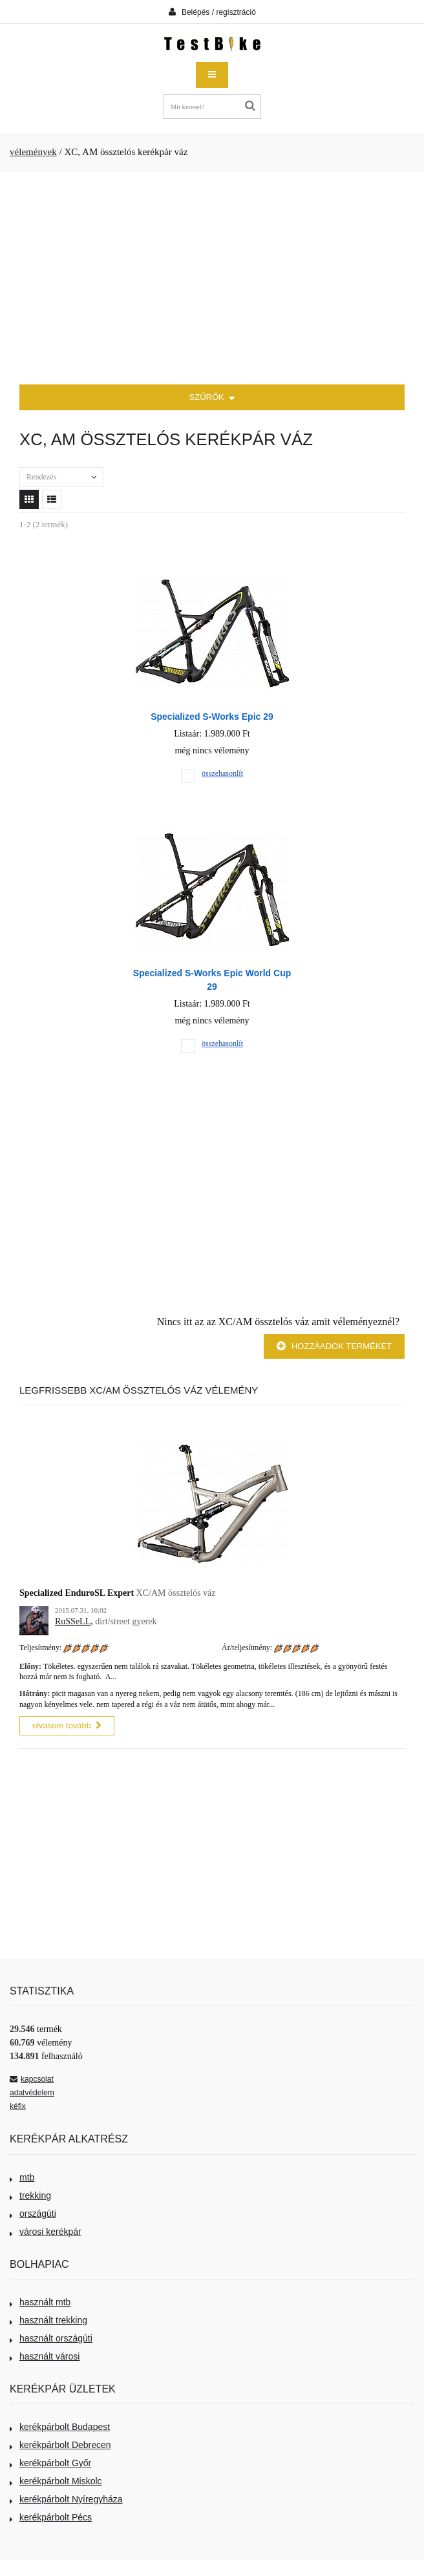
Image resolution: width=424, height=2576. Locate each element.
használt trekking (48, 2320)
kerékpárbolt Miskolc (56, 2481)
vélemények (33, 152)
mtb (22, 2177)
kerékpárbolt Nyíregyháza (66, 2499)
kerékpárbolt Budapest (60, 2427)
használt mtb (40, 2302)
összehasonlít (222, 773)
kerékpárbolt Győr (50, 2463)
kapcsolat (32, 2079)
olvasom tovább (66, 1725)
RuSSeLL (72, 1621)
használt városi (45, 2356)
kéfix (18, 2106)
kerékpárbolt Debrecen (60, 2445)
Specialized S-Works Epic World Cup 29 (212, 980)
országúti (33, 2213)
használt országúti (51, 2338)
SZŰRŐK (212, 398)
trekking (30, 2195)
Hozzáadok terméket (334, 1346)
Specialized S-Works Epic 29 (212, 716)
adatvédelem (32, 2092)
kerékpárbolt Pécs (51, 2517)
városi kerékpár (45, 2231)
